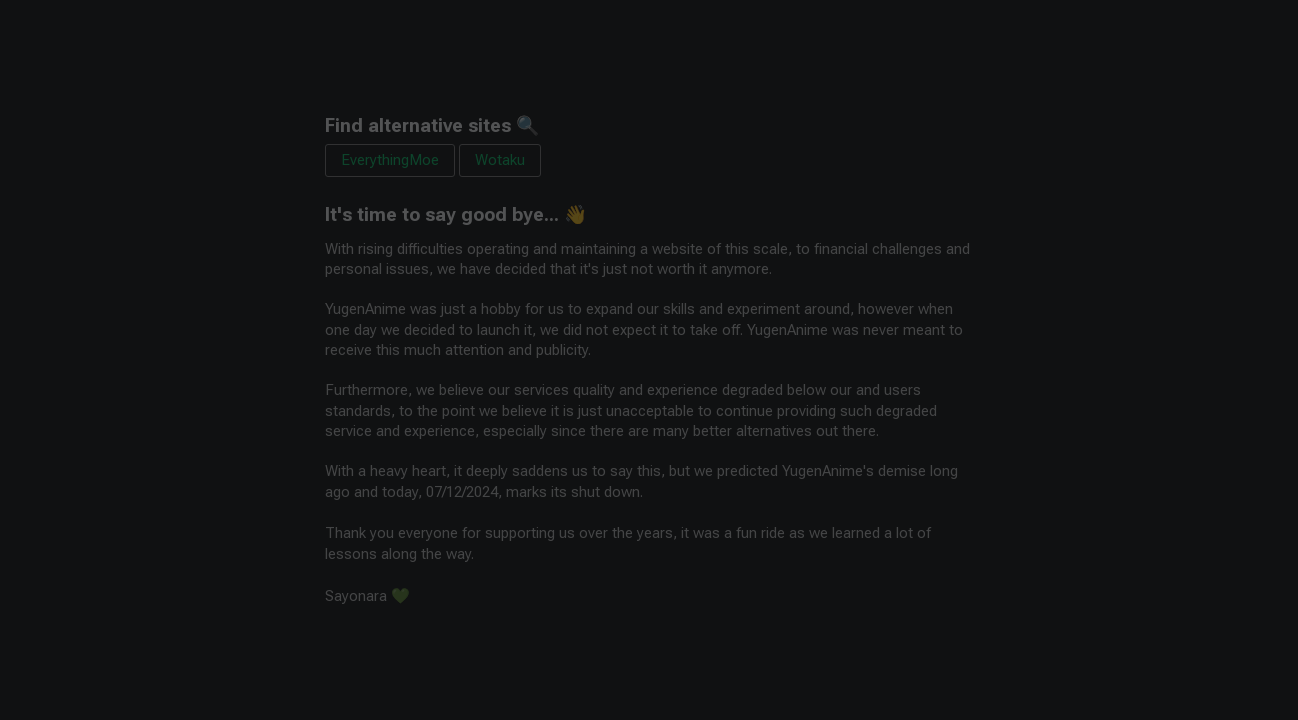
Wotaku (500, 160)
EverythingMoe (390, 160)
